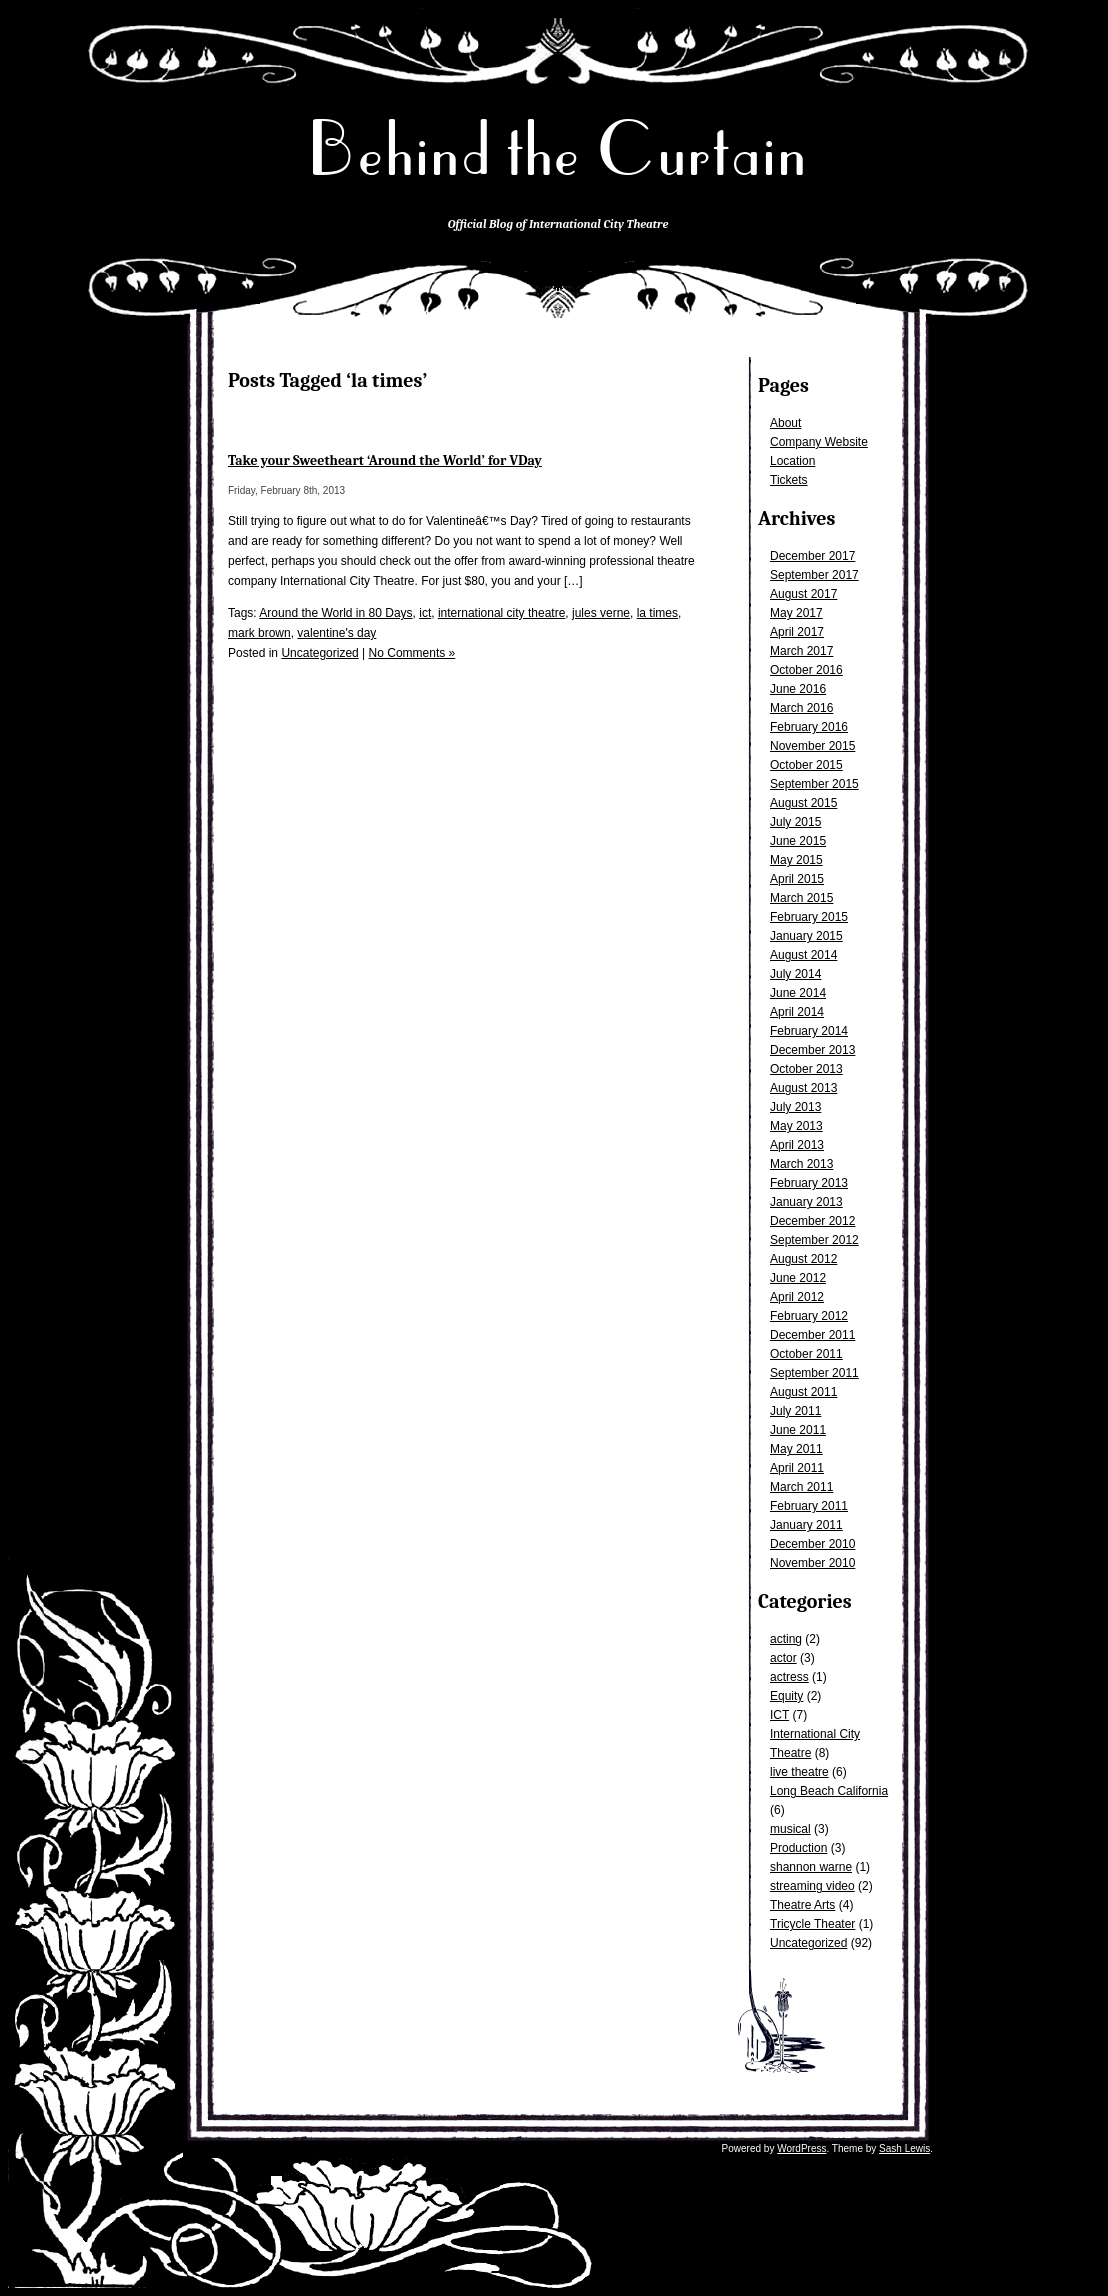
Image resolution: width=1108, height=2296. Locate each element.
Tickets (789, 480)
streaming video (812, 1886)
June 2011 (798, 1430)
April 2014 (797, 1012)
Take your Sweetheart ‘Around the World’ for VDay (385, 460)
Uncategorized (808, 1943)
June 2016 (798, 689)
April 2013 (797, 1145)
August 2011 (803, 1392)
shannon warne (811, 1867)
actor (783, 1658)
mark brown (259, 633)
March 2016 (801, 708)
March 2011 (801, 1487)
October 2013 (806, 1069)
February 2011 (809, 1506)
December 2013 (812, 1050)
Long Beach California (829, 1791)
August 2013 (803, 1088)
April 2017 (797, 632)
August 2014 (803, 955)
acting (786, 1639)
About (785, 423)
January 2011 (806, 1525)
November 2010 (812, 1563)
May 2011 (796, 1449)
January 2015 (806, 936)
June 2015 (798, 841)
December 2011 (812, 1335)
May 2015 (796, 860)
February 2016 (809, 727)
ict (425, 613)
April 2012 (797, 1297)
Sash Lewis (904, 2148)
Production (798, 1848)
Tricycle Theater (812, 1924)
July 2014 (795, 974)
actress (789, 1677)
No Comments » (412, 653)
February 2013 (809, 1183)
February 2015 (809, 917)
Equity (786, 1696)
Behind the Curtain (558, 149)
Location (792, 461)
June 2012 (798, 1278)
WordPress (801, 2148)
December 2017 (812, 556)
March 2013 (801, 1164)
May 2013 (796, 1126)
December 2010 (812, 1544)
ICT (779, 1715)
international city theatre (501, 613)
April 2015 (797, 879)
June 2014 (798, 993)
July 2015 (795, 822)
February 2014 (809, 1031)
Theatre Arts (802, 1905)
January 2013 (806, 1202)
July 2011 (795, 1411)
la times (657, 613)
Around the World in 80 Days (335, 613)
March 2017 (801, 651)
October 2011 (806, 1354)
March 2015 (801, 898)
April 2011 (797, 1468)
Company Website (819, 442)
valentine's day (336, 633)
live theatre (799, 1772)
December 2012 (812, 1221)
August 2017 (803, 594)
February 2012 (809, 1316)
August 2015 (803, 803)
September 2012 (814, 1240)
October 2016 (806, 670)
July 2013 (795, 1107)
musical (790, 1829)
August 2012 (803, 1259)
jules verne (601, 613)
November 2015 (812, 746)
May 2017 (796, 613)
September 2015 (814, 784)
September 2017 (814, 575)
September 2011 (814, 1373)
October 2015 (806, 765)
